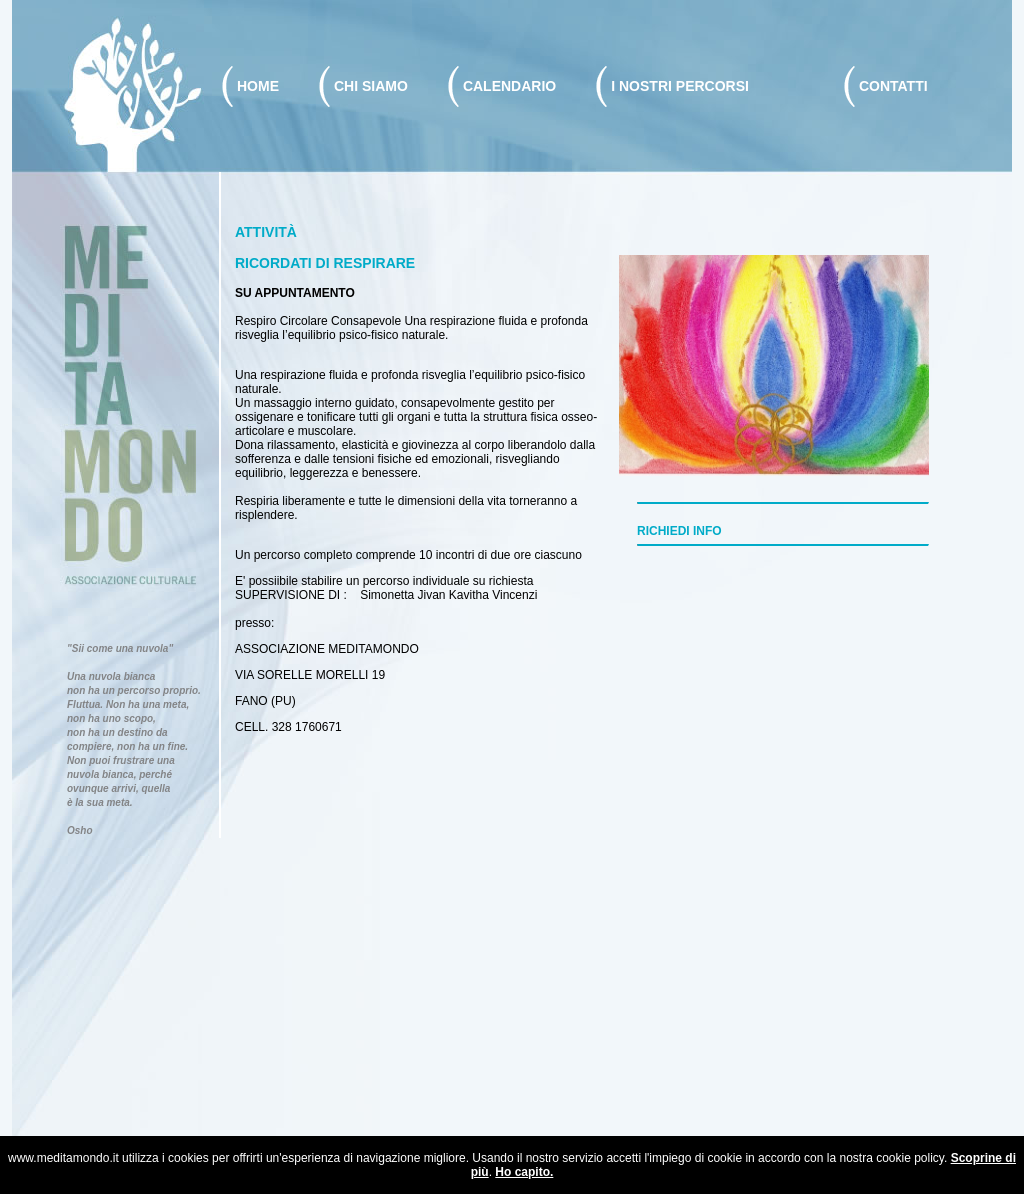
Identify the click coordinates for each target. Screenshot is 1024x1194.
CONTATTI (893, 86)
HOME (258, 86)
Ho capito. (524, 1172)
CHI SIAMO (371, 86)
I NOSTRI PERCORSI (680, 86)
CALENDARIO (509, 86)
